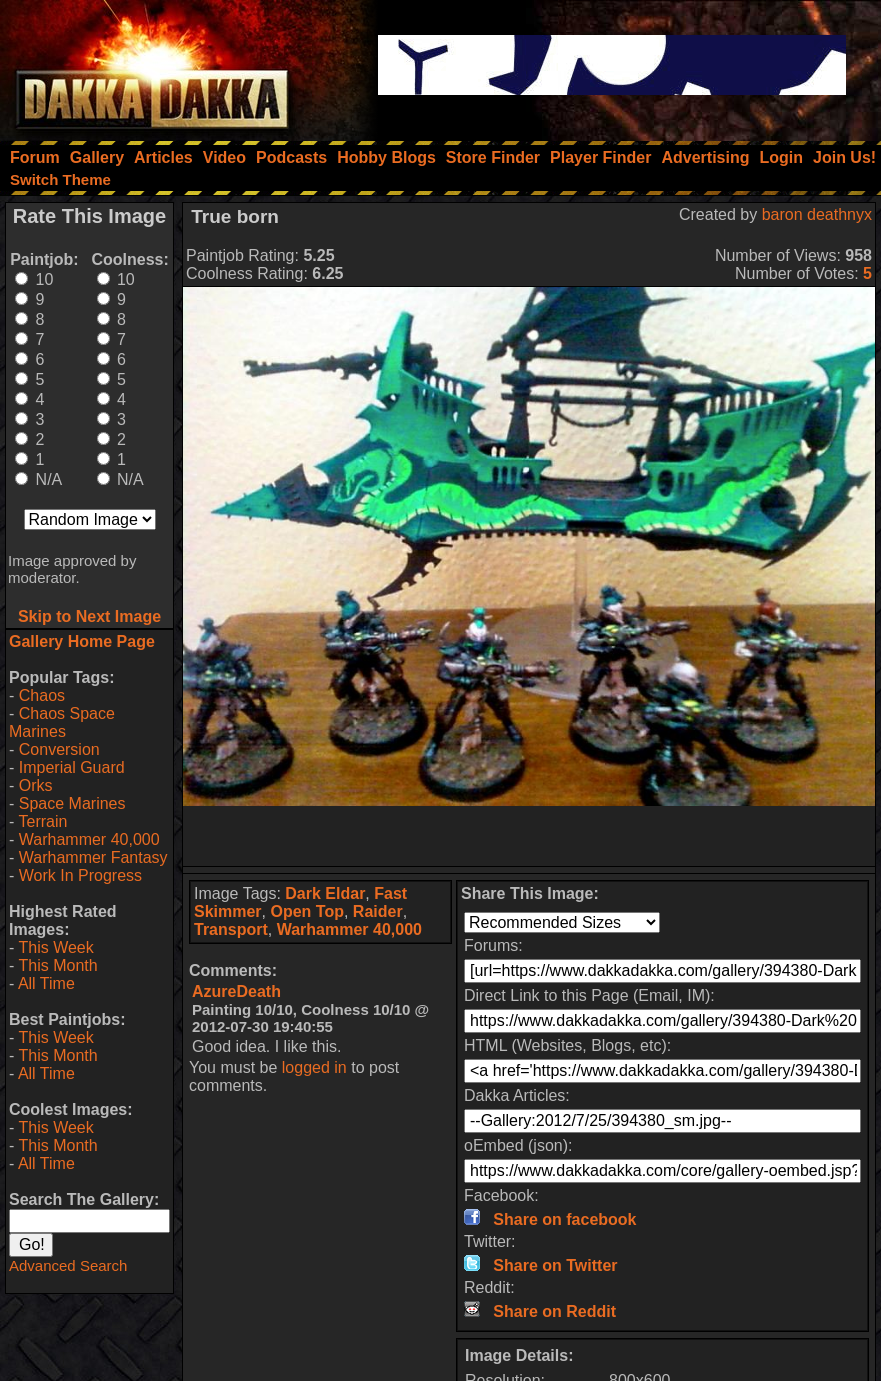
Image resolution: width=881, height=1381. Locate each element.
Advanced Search (68, 1265)
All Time (46, 983)
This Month (57, 965)
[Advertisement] (529, 836)
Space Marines (72, 803)
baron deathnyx (817, 214)
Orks (36, 785)
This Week (55, 947)
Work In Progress (80, 875)
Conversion (59, 749)
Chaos (42, 695)
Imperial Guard (72, 767)
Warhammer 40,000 (89, 839)
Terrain (42, 821)
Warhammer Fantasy (93, 857)
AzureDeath (236, 991)
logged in (314, 1067)
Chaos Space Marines (62, 722)
